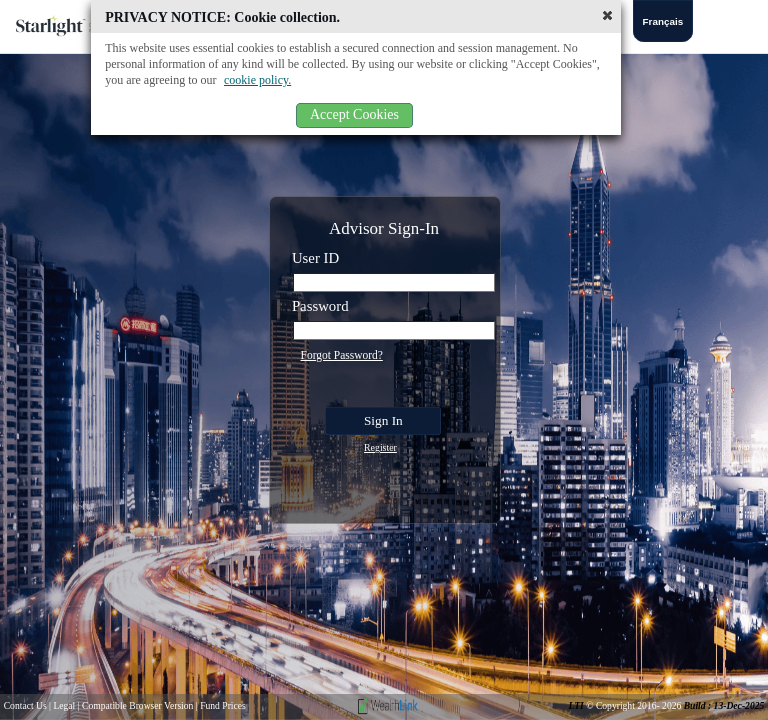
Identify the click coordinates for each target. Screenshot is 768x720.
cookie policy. (257, 80)
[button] (607, 15)
